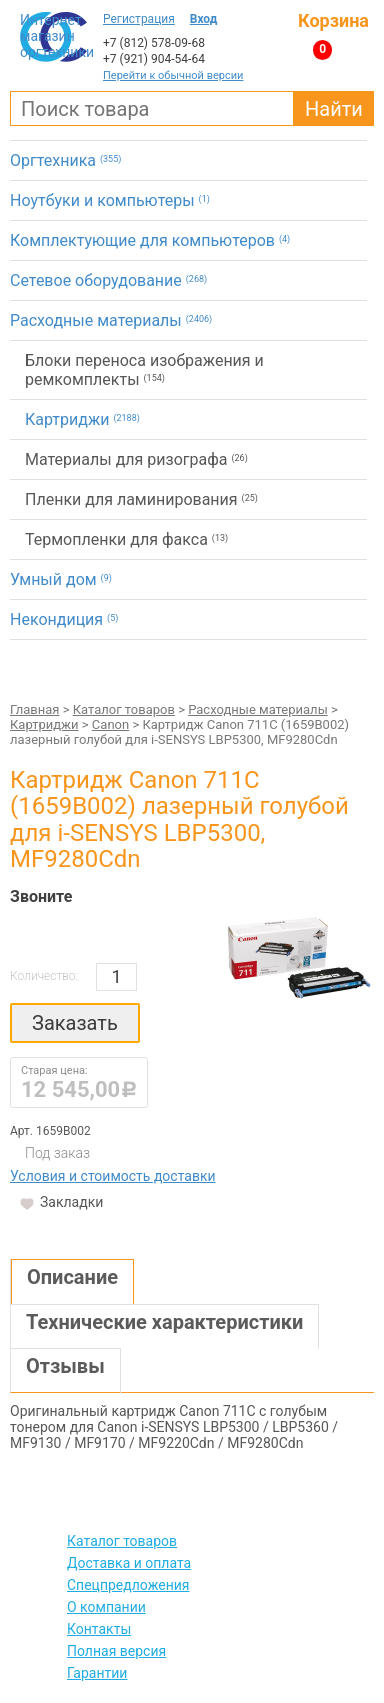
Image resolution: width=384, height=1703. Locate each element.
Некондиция (64, 619)
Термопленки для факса (126, 539)
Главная (34, 709)
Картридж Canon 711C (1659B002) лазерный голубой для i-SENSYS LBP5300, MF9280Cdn (179, 819)
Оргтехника (65, 160)
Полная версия (116, 1651)
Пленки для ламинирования (141, 499)
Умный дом (61, 579)
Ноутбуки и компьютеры (110, 200)
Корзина (333, 20)
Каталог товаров (124, 709)
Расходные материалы (111, 320)
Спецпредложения (128, 1585)
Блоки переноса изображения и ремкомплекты (144, 370)
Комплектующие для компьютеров (150, 240)
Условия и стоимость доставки (113, 1176)
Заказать (75, 1023)
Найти (334, 109)
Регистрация (139, 19)
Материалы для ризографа (136, 459)
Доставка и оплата (129, 1563)
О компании (106, 1607)
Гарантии (97, 1673)
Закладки (30, 1204)
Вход (204, 19)
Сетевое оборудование (108, 280)
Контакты (99, 1629)
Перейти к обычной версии (173, 75)
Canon (110, 724)
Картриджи (82, 419)
